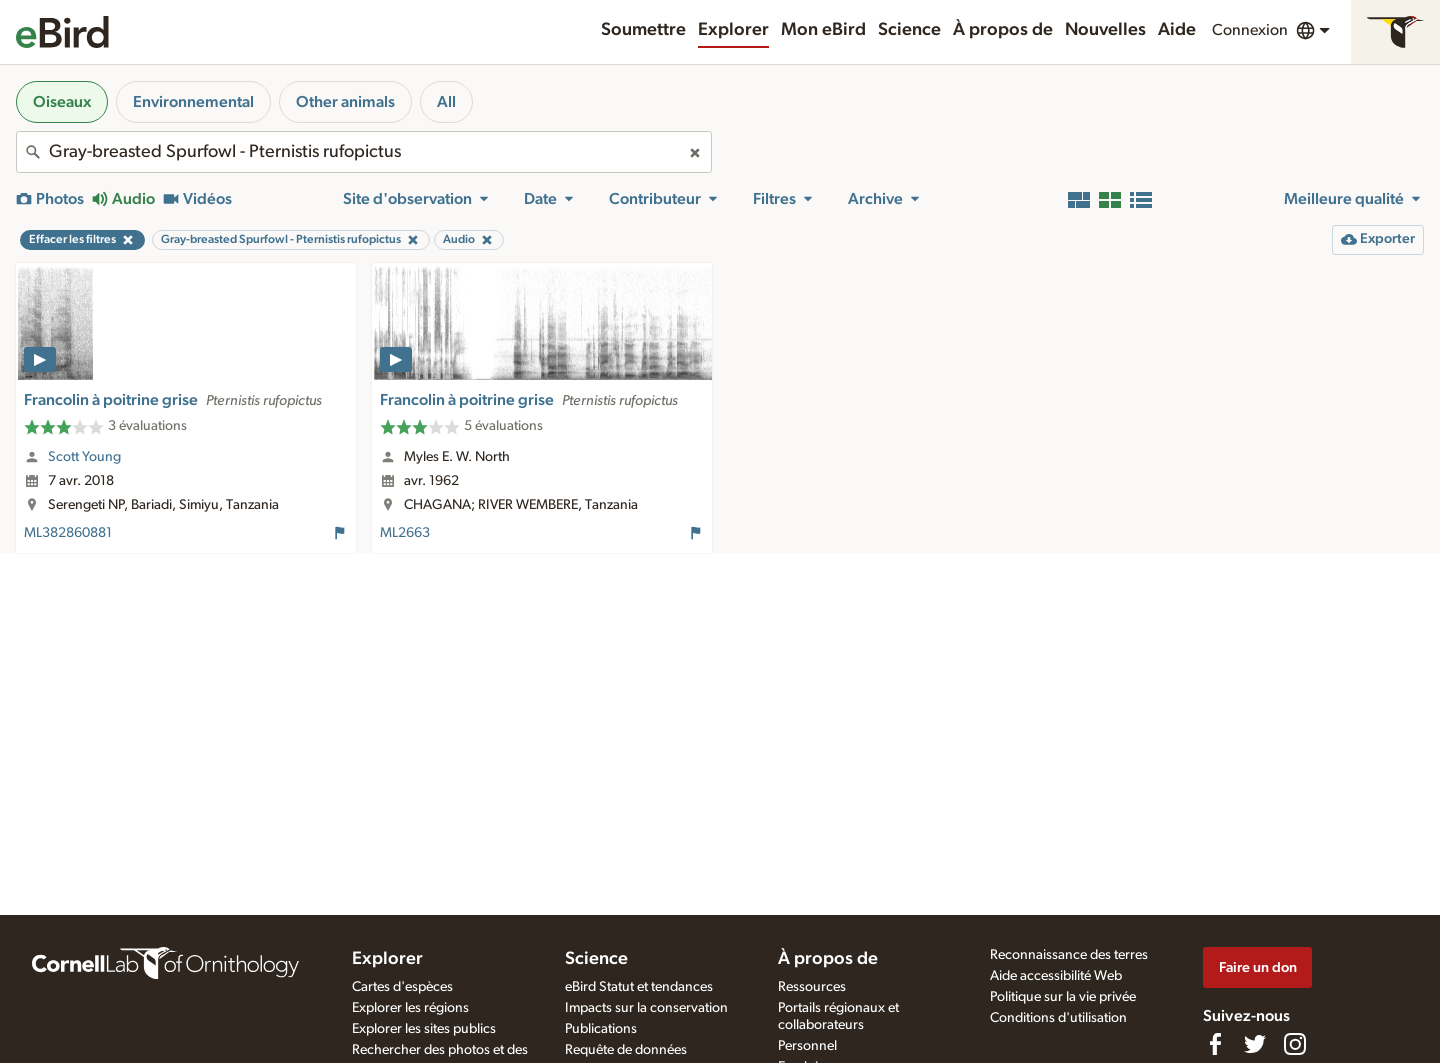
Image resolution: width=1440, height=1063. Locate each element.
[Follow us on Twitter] (1255, 1044)
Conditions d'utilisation (1058, 1018)
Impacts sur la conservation (646, 1008)
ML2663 (405, 533)
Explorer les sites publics (424, 1029)
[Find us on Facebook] (1215, 1044)
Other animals (345, 102)
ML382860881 (68, 533)
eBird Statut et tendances (639, 987)
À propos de (1003, 30)
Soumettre (643, 30)
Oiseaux (62, 102)
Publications (601, 1029)
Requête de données (626, 1050)
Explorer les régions (410, 1008)
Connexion (1250, 30)
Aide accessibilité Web (1056, 976)
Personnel (807, 1046)
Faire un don (1258, 967)
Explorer (733, 30)
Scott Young (84, 457)
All (446, 102)
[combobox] (364, 152)
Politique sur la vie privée (1063, 997)
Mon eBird (823, 30)
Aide (1177, 30)
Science (909, 30)
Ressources (812, 987)
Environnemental (193, 102)
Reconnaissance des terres (1069, 955)
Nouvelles (1105, 30)
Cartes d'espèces (402, 987)
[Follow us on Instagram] (1295, 1044)
